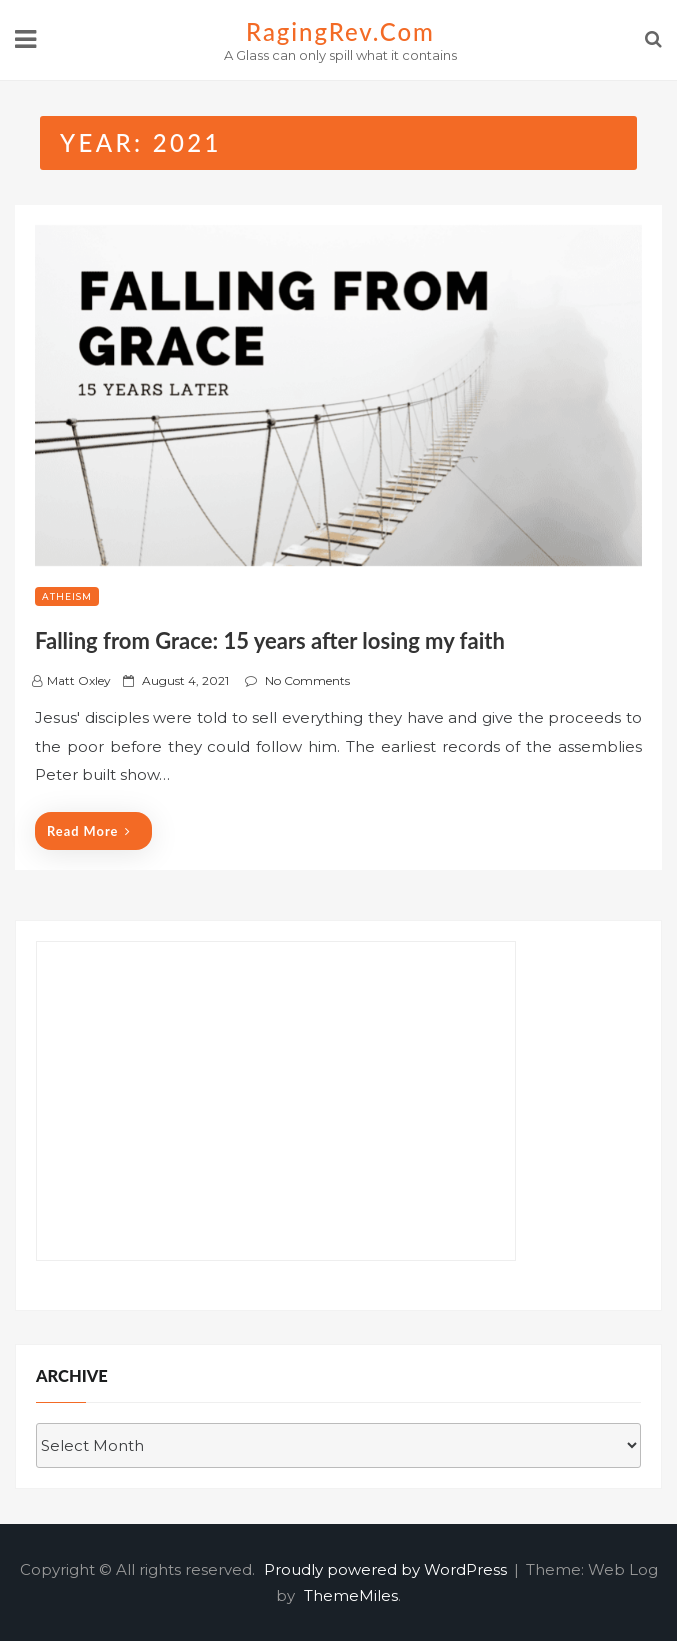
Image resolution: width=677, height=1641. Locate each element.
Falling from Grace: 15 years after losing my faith (270, 640)
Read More (89, 831)
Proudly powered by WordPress (387, 1569)
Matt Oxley (79, 680)
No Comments (307, 680)
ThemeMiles (351, 1595)
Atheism (67, 596)
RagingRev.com (340, 31)
